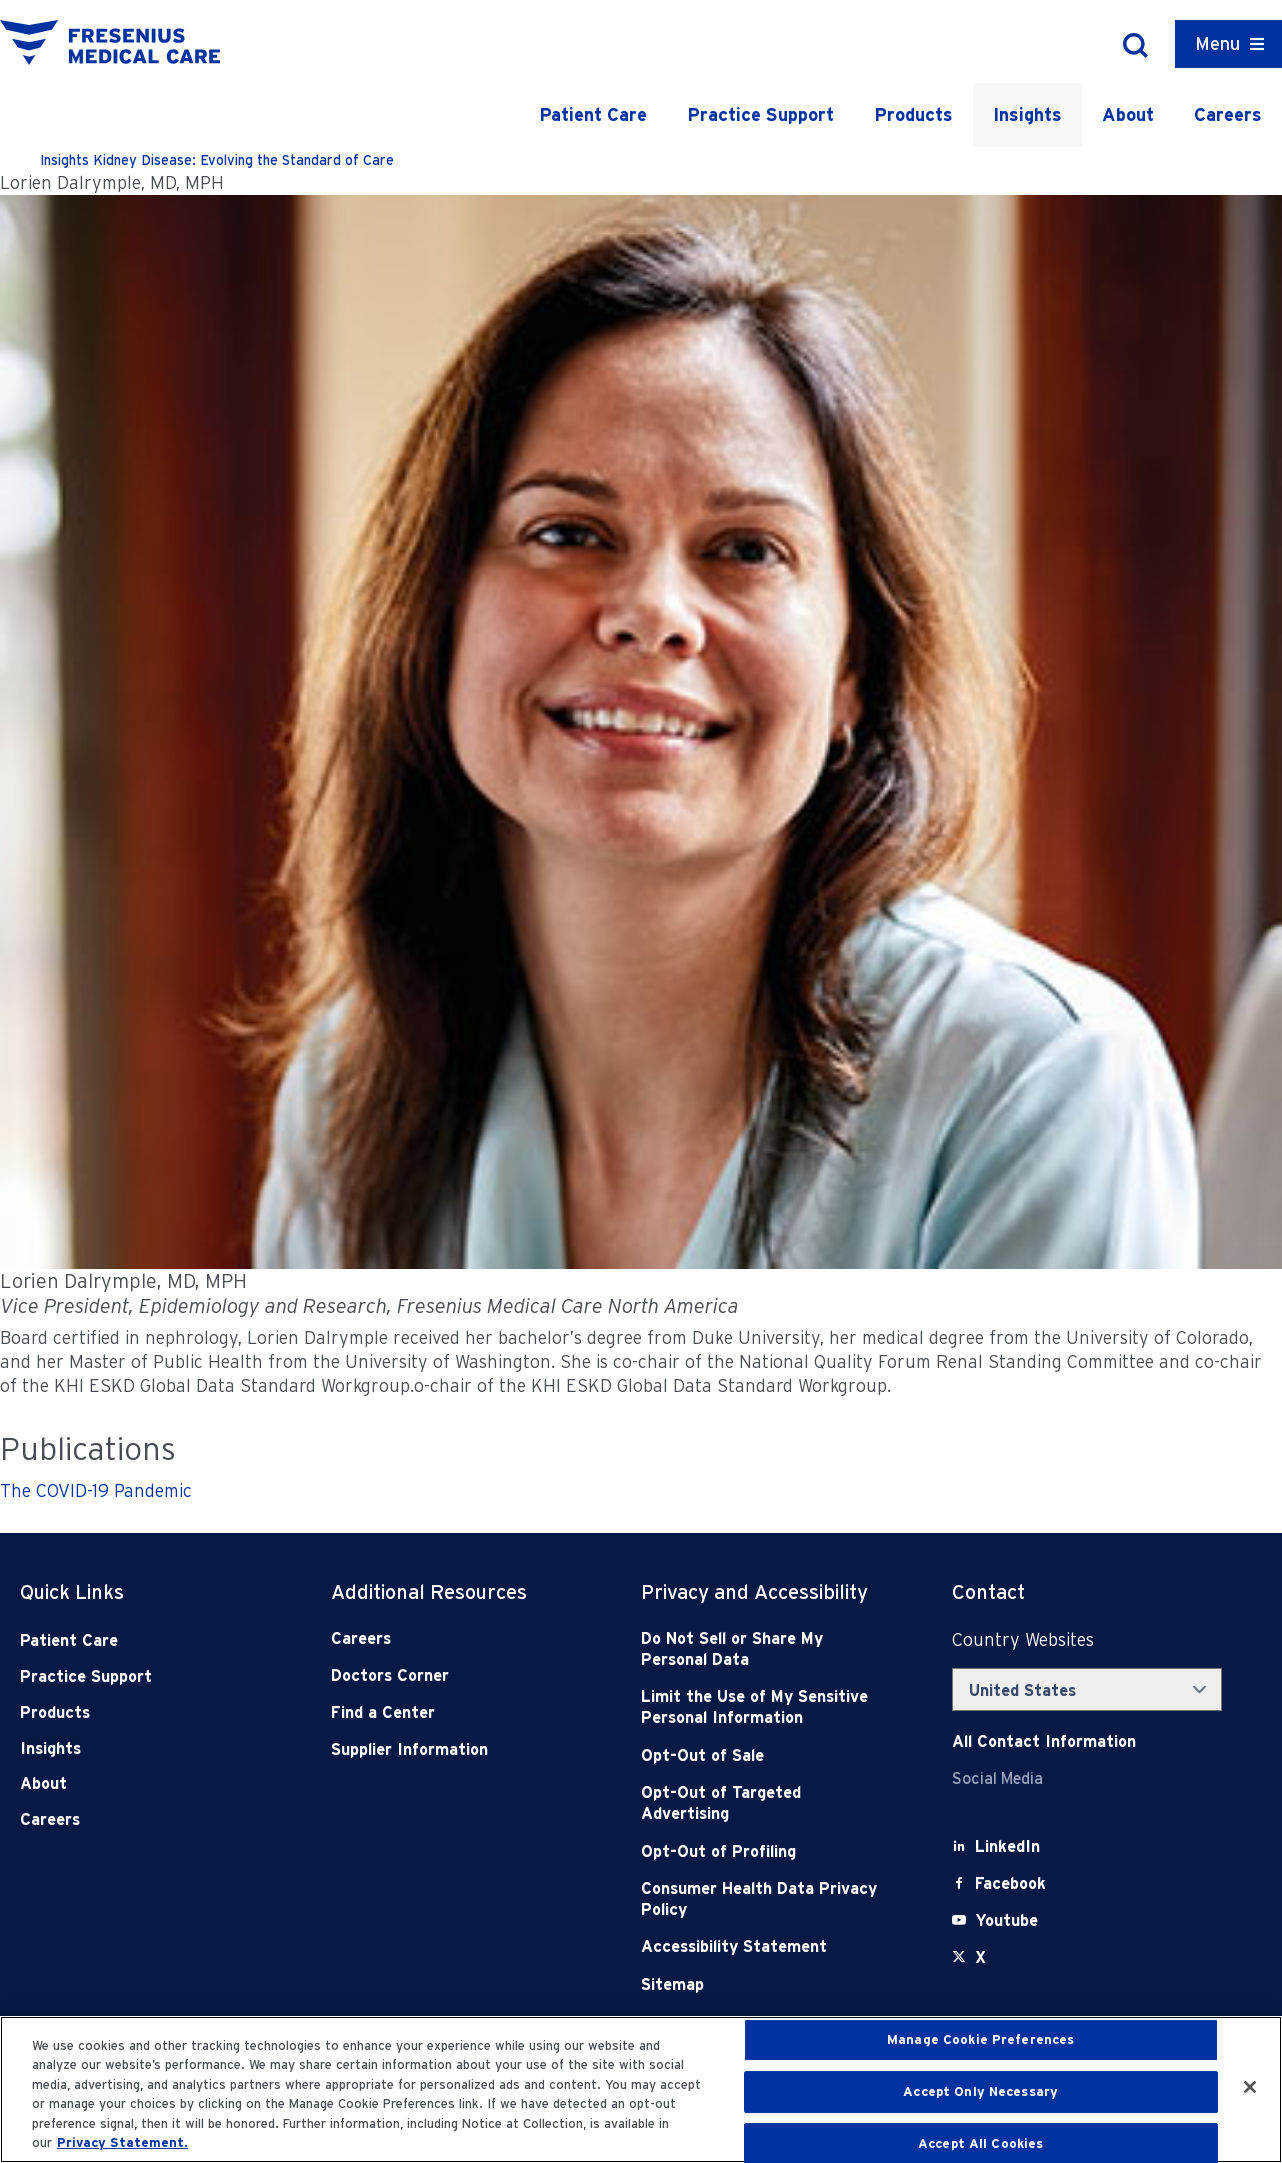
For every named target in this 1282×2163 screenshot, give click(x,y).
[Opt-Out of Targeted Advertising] (765, 1803)
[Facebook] (1010, 1883)
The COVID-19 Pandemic (96, 1490)
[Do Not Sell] (765, 1649)
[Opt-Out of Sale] (765, 1755)
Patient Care (593, 114)
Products (913, 114)
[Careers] (455, 1638)
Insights (1027, 114)
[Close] (1250, 2087)
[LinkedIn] (1007, 1846)
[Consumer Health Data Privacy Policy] (765, 1899)
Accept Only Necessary (980, 2091)
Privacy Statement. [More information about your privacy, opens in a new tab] (122, 2142)
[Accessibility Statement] (765, 1946)
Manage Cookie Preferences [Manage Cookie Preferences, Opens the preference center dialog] (980, 2040)
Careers (1228, 114)
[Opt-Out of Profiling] (765, 1851)
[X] (980, 1957)
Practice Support (760, 114)
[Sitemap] (765, 1984)
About (1128, 114)
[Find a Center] (455, 1712)
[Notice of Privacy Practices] (765, 1707)
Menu (1217, 43)
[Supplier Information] (455, 1749)
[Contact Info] (1044, 1741)
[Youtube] (1006, 1920)
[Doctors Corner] (455, 1675)
